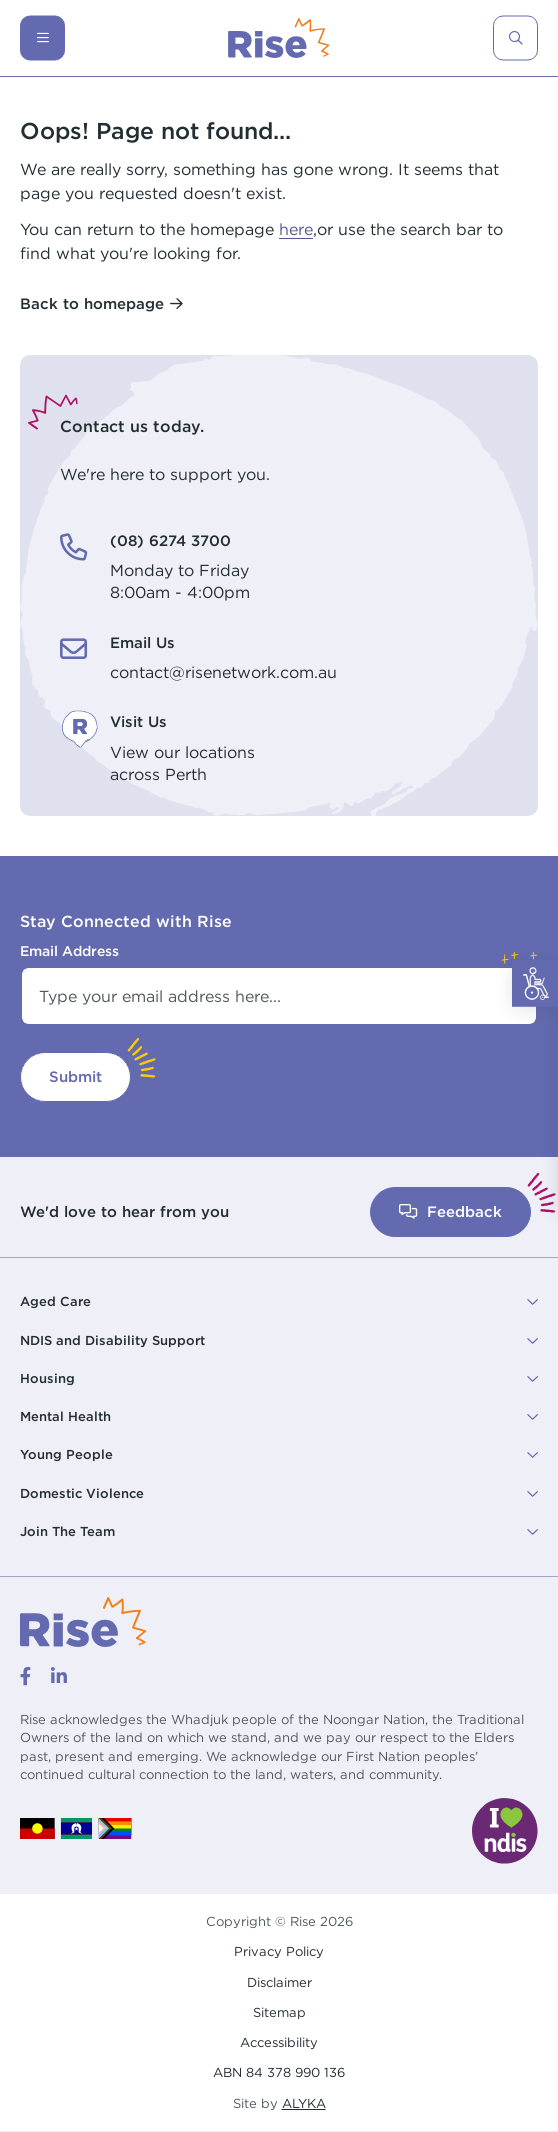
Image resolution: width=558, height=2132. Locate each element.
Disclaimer (279, 1982)
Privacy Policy (279, 1951)
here (296, 229)
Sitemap (279, 2012)
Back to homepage (92, 303)
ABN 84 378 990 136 (279, 2072)
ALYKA (304, 2103)
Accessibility (279, 2042)
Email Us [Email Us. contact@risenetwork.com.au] (142, 642)
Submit (75, 1076)
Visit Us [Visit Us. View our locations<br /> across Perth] (138, 721)
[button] (279, 1302)
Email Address (69, 951)
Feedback (450, 1211)
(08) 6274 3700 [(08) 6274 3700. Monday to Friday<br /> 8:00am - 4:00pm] (170, 540)
